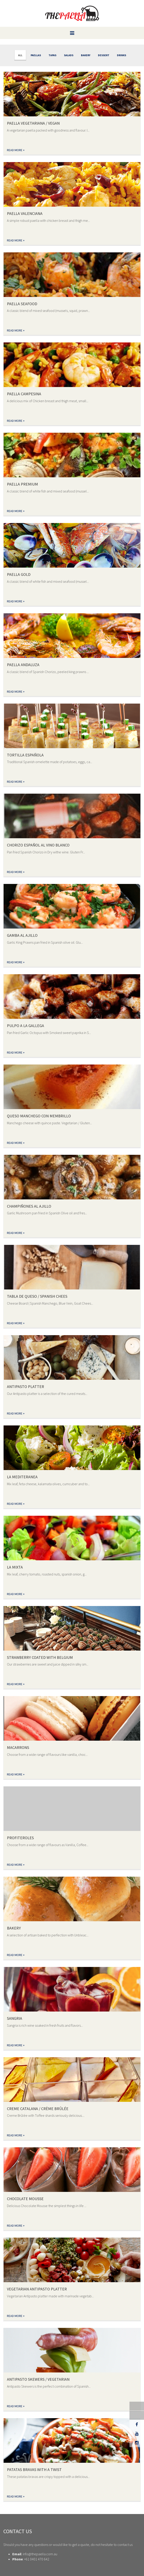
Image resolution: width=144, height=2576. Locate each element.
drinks (121, 55)
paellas (36, 55)
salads (68, 55)
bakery (85, 55)
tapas (52, 55)
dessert (103, 55)
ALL (20, 55)
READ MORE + (16, 150)
